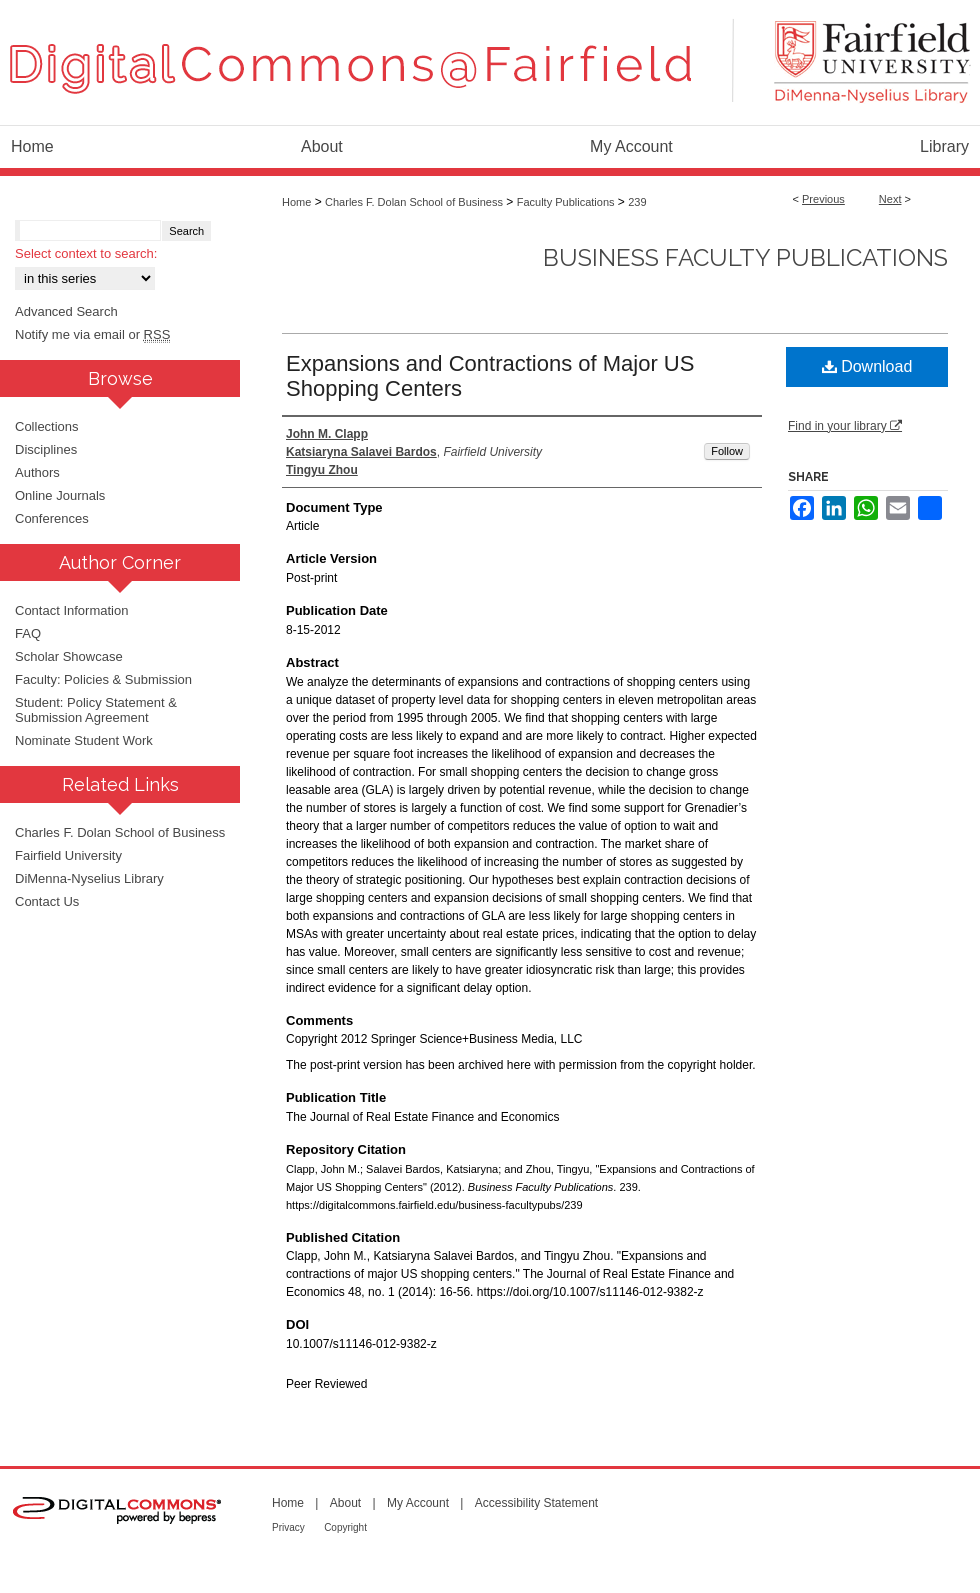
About (345, 1503)
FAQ (28, 633)
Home (296, 202)
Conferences (52, 518)
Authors (37, 472)
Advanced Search (66, 311)
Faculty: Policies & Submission (103, 679)
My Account (418, 1503)
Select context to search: (86, 253)
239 (637, 202)
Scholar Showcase (69, 656)
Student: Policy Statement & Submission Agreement (96, 710)
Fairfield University (68, 855)
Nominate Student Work (84, 740)
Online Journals (60, 495)
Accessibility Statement (536, 1503)
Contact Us (47, 901)
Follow (727, 451)
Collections (47, 426)
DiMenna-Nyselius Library (89, 878)
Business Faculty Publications (745, 257)
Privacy (288, 1527)
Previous (823, 199)
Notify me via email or (92, 334)
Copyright (345, 1527)
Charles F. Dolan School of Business (414, 202)
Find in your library (845, 426)
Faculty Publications (566, 202)
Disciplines (46, 449)
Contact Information (71, 610)
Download (867, 366)
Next (890, 199)
